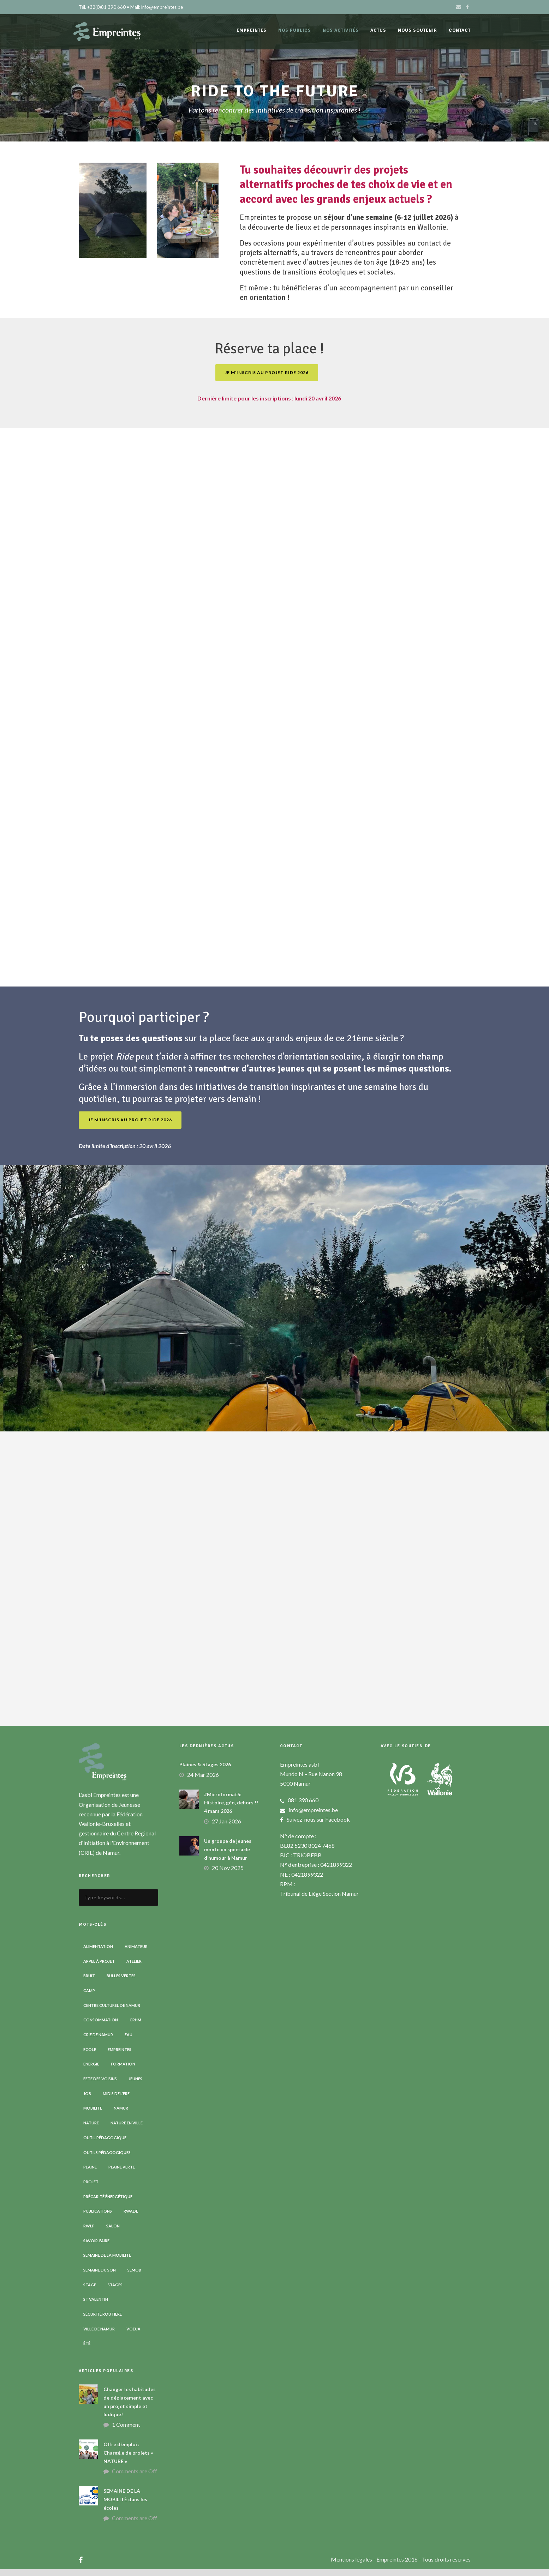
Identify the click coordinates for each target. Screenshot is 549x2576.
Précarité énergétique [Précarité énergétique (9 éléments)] (107, 2203)
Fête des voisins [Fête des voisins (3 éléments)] (100, 2085)
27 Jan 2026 (226, 1827)
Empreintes (252, 30)
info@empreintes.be (313, 1816)
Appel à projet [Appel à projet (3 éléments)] (99, 1967)
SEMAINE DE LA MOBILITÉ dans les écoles (125, 2505)
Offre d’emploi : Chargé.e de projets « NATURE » (128, 2459)
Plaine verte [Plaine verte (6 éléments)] (121, 2173)
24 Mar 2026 (203, 1781)
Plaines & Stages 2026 (205, 1771)
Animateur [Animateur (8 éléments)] (136, 1952)
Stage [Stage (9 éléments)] (89, 2291)
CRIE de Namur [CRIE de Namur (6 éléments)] (98, 2041)
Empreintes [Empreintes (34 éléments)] (119, 2055)
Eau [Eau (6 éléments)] (128, 2041)
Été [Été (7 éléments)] (86, 2350)
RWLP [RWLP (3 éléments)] (89, 2232)
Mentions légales (352, 2565)
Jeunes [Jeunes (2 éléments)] (135, 2085)
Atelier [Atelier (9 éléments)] (134, 1967)
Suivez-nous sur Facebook (318, 1825)
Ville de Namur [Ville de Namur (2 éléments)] (99, 2335)
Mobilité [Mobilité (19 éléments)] (92, 2114)
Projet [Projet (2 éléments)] (91, 2188)
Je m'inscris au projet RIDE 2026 (267, 378)
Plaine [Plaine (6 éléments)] (90, 2173)
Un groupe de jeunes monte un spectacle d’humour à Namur (227, 1855)
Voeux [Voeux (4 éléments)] (133, 2335)
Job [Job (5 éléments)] (87, 2100)
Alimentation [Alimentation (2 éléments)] (98, 1952)
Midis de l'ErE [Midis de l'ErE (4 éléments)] (116, 2100)
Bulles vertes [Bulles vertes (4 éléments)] (121, 1982)
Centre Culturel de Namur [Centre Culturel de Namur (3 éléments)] (111, 2011)
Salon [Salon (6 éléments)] (113, 2232)
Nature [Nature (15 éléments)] (91, 2129)
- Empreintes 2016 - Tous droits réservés (422, 2565)
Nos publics (294, 30)
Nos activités (341, 30)
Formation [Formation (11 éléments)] (123, 2070)
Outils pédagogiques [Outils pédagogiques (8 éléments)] (107, 2158)
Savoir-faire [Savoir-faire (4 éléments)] (96, 2247)
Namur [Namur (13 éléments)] (121, 2114)
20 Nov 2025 (228, 1874)
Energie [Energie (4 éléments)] (91, 2070)
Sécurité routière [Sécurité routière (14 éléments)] (102, 2320)
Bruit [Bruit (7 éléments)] (89, 1982)
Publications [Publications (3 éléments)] (97, 2217)
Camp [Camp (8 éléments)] (89, 1997)
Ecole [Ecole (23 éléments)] (89, 2055)
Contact (460, 30)
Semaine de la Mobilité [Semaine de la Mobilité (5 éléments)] (107, 2262)
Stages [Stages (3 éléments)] (115, 2291)
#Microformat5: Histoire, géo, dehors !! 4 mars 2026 (231, 1809)
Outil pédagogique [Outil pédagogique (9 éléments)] (104, 2144)
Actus (378, 30)
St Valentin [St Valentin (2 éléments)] (95, 2306)
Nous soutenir (417, 30)
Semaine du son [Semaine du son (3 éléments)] (99, 2276)
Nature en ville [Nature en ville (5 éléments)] (127, 2129)
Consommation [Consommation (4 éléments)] (100, 2026)
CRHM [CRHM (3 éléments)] (135, 2026)
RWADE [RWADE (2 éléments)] (131, 2217)
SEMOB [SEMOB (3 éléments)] (134, 2276)
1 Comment (126, 2431)
